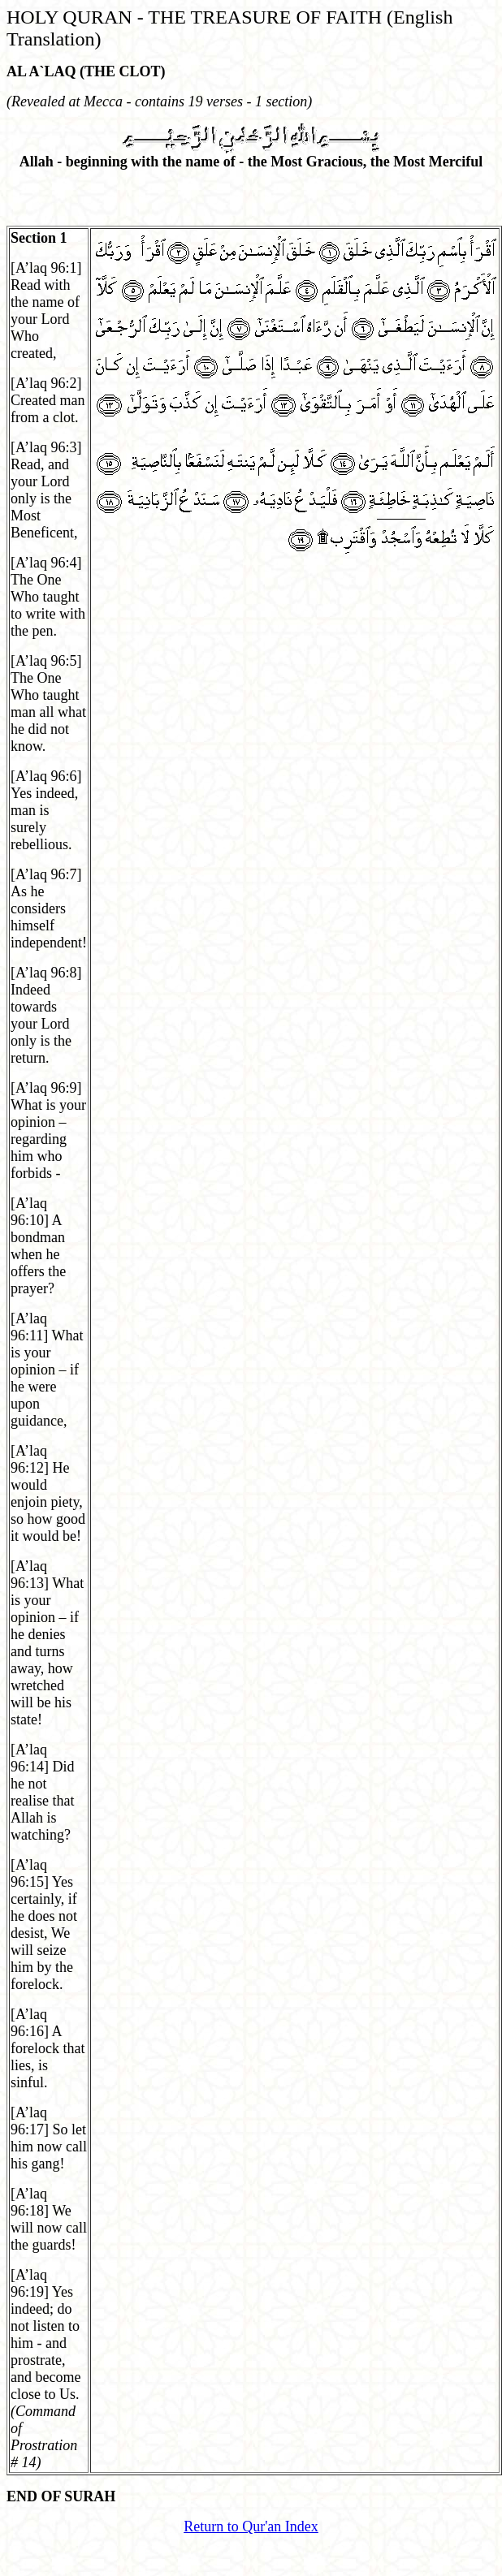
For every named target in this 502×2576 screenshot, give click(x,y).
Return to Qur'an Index (251, 2526)
